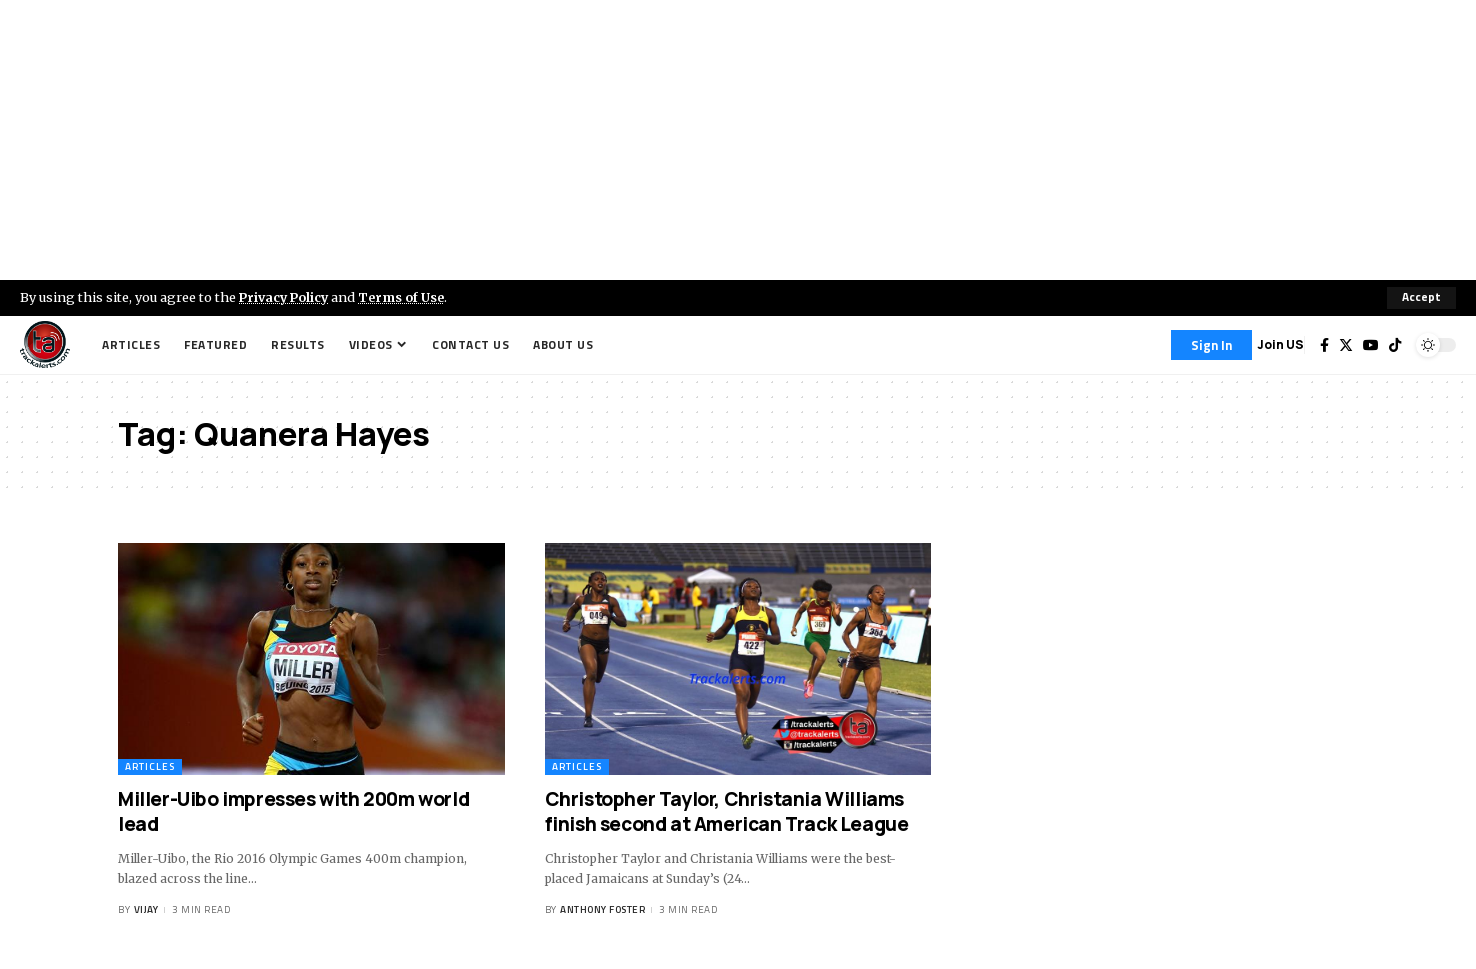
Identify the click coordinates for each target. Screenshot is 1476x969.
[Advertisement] (738, 140)
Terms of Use (406, 297)
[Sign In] (1211, 345)
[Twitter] (1346, 345)
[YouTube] (1371, 345)
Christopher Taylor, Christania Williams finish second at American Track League (727, 811)
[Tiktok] (1395, 345)
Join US (1280, 344)
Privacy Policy (286, 297)
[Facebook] (1324, 345)
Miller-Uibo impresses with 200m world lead (293, 811)
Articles (150, 766)
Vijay (146, 910)
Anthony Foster (602, 910)
